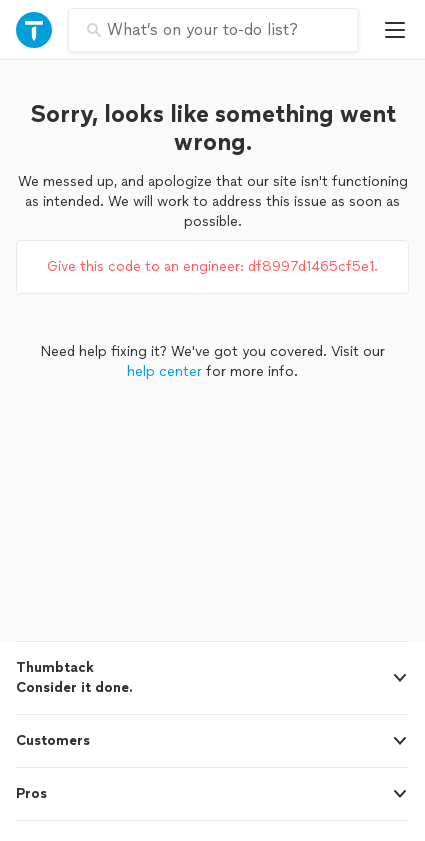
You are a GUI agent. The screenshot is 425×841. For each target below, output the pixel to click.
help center (164, 371)
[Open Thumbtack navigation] (34, 29)
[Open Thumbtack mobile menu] (400, 29)
